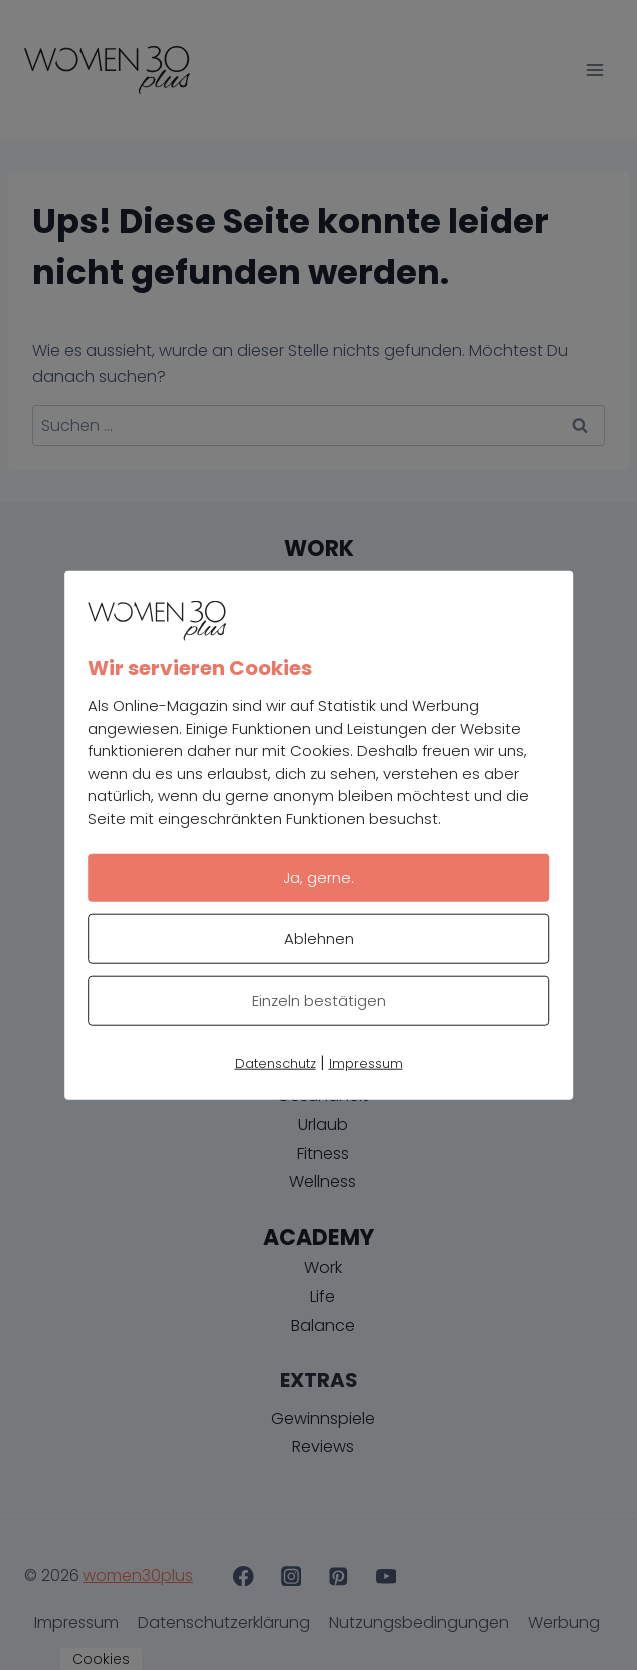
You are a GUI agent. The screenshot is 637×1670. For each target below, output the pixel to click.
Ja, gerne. (318, 877)
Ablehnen (319, 938)
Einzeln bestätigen (319, 1000)
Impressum (366, 1063)
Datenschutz (275, 1063)
